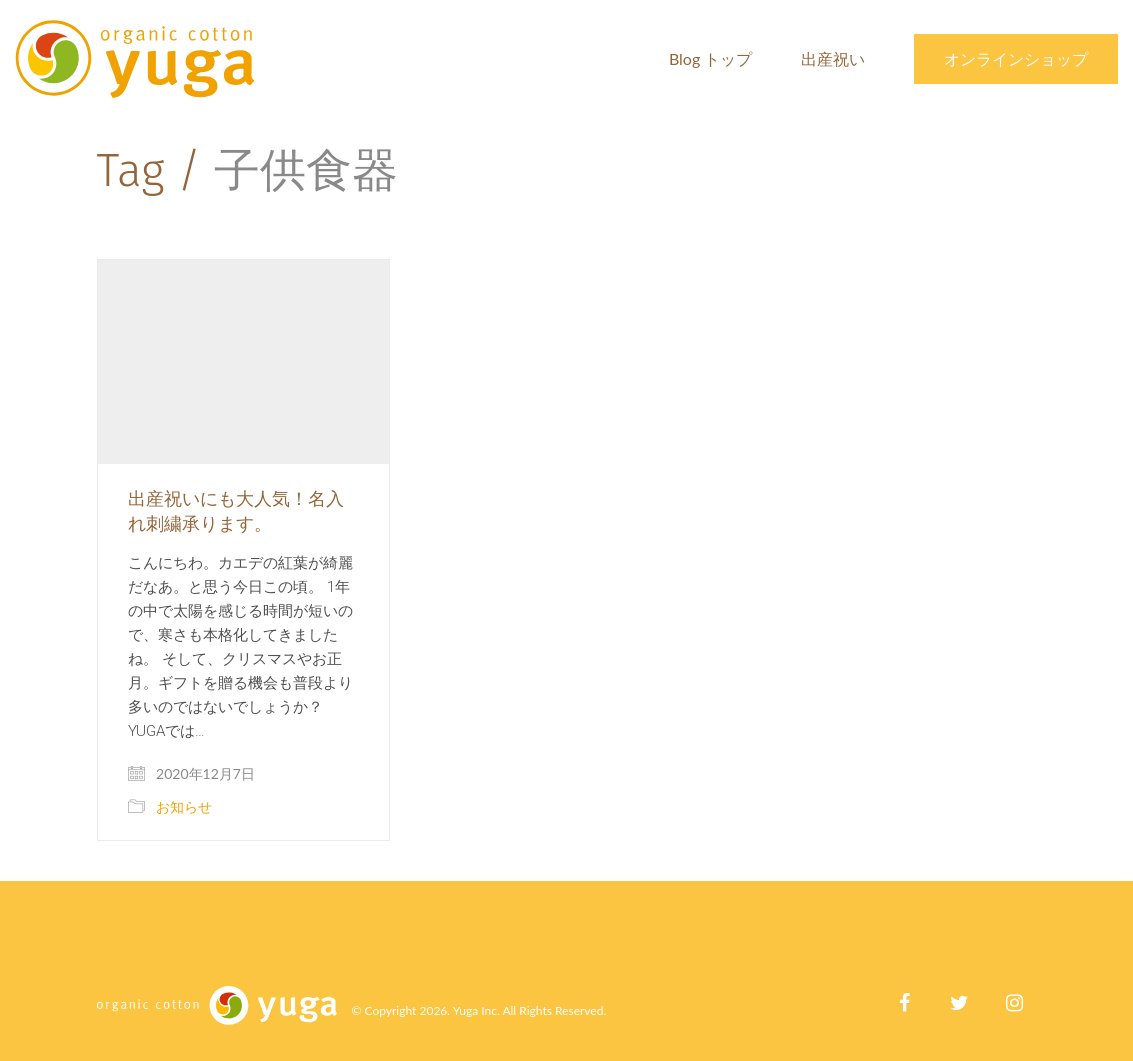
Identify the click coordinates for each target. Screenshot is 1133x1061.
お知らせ (184, 806)
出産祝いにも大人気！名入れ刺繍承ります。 (236, 510)
